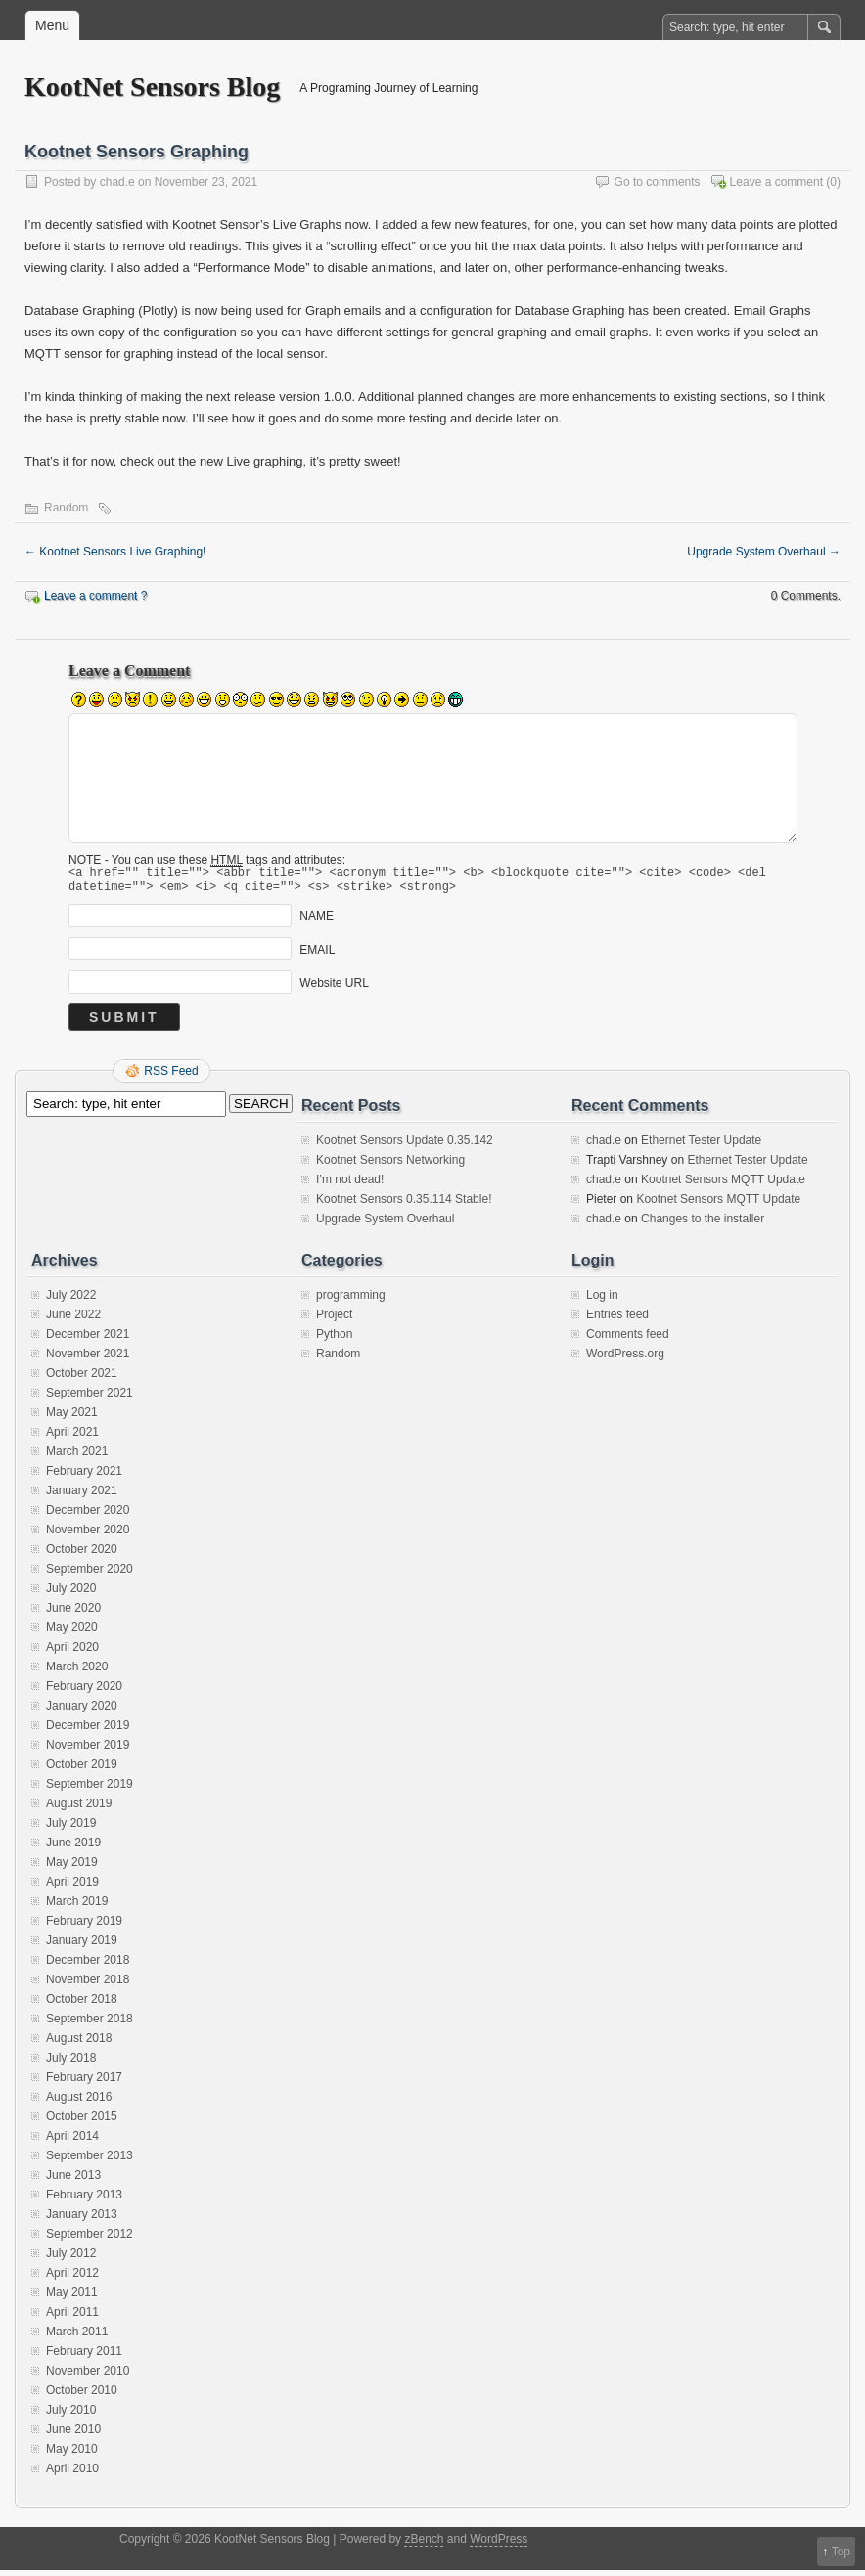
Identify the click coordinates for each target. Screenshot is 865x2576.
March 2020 (77, 1672)
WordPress (498, 2545)
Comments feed (627, 1340)
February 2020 (84, 1692)
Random (66, 507)
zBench (423, 2545)
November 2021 (87, 1359)
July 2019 (71, 1829)
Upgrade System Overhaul (764, 551)
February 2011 (84, 2357)
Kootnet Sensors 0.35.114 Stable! (403, 1205)
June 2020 (73, 1614)
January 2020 (81, 1711)
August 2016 (79, 2103)
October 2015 (81, 2122)
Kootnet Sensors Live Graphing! (114, 551)
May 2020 (72, 1633)
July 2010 (71, 2415)
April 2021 (72, 1437)
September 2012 (89, 2239)
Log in (602, 1301)
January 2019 (81, 1946)
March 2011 (77, 2337)
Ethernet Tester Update (701, 1146)
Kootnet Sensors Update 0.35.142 (404, 1146)
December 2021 (87, 1340)
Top (841, 2551)
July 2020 (71, 1594)
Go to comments (658, 182)
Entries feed (617, 1320)
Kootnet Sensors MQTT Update (723, 1185)
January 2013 (81, 2220)
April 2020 (72, 1653)
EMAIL (317, 955)
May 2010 (72, 2455)
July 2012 (71, 2259)
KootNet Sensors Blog (152, 86)
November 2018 (87, 1985)
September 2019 (89, 1790)
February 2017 (84, 2083)
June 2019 (73, 1848)
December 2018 (87, 1966)
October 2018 (81, 2005)
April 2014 (72, 2142)
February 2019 (84, 1926)
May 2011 (72, 2298)
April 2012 (72, 2279)
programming (351, 1301)
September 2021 (89, 1398)
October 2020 (81, 1555)
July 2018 (71, 2063)
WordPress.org (625, 1359)
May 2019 (72, 1868)
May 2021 (72, 1418)
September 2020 (89, 1574)
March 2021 (77, 1457)
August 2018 (79, 2044)
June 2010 (73, 2435)
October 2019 (81, 1770)
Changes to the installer (702, 1224)
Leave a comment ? (95, 595)
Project (334, 1320)
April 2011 (72, 2318)
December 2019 (87, 1731)
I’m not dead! (350, 1185)
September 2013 (89, 2161)
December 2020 (87, 1516)
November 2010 (87, 2376)
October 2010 (81, 2396)
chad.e (117, 182)
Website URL (333, 989)
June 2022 (73, 1320)
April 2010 (72, 2474)
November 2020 (87, 1535)
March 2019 (77, 1907)
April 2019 (72, 1887)
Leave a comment (776, 182)
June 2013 (73, 2181)
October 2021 (81, 1379)
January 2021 (81, 1496)
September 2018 (89, 2024)
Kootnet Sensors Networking (390, 1166)
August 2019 (79, 1809)
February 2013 (84, 2200)
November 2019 (87, 1750)
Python (334, 1340)
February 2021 (84, 1477)
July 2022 (71, 1301)
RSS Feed (171, 1077)
